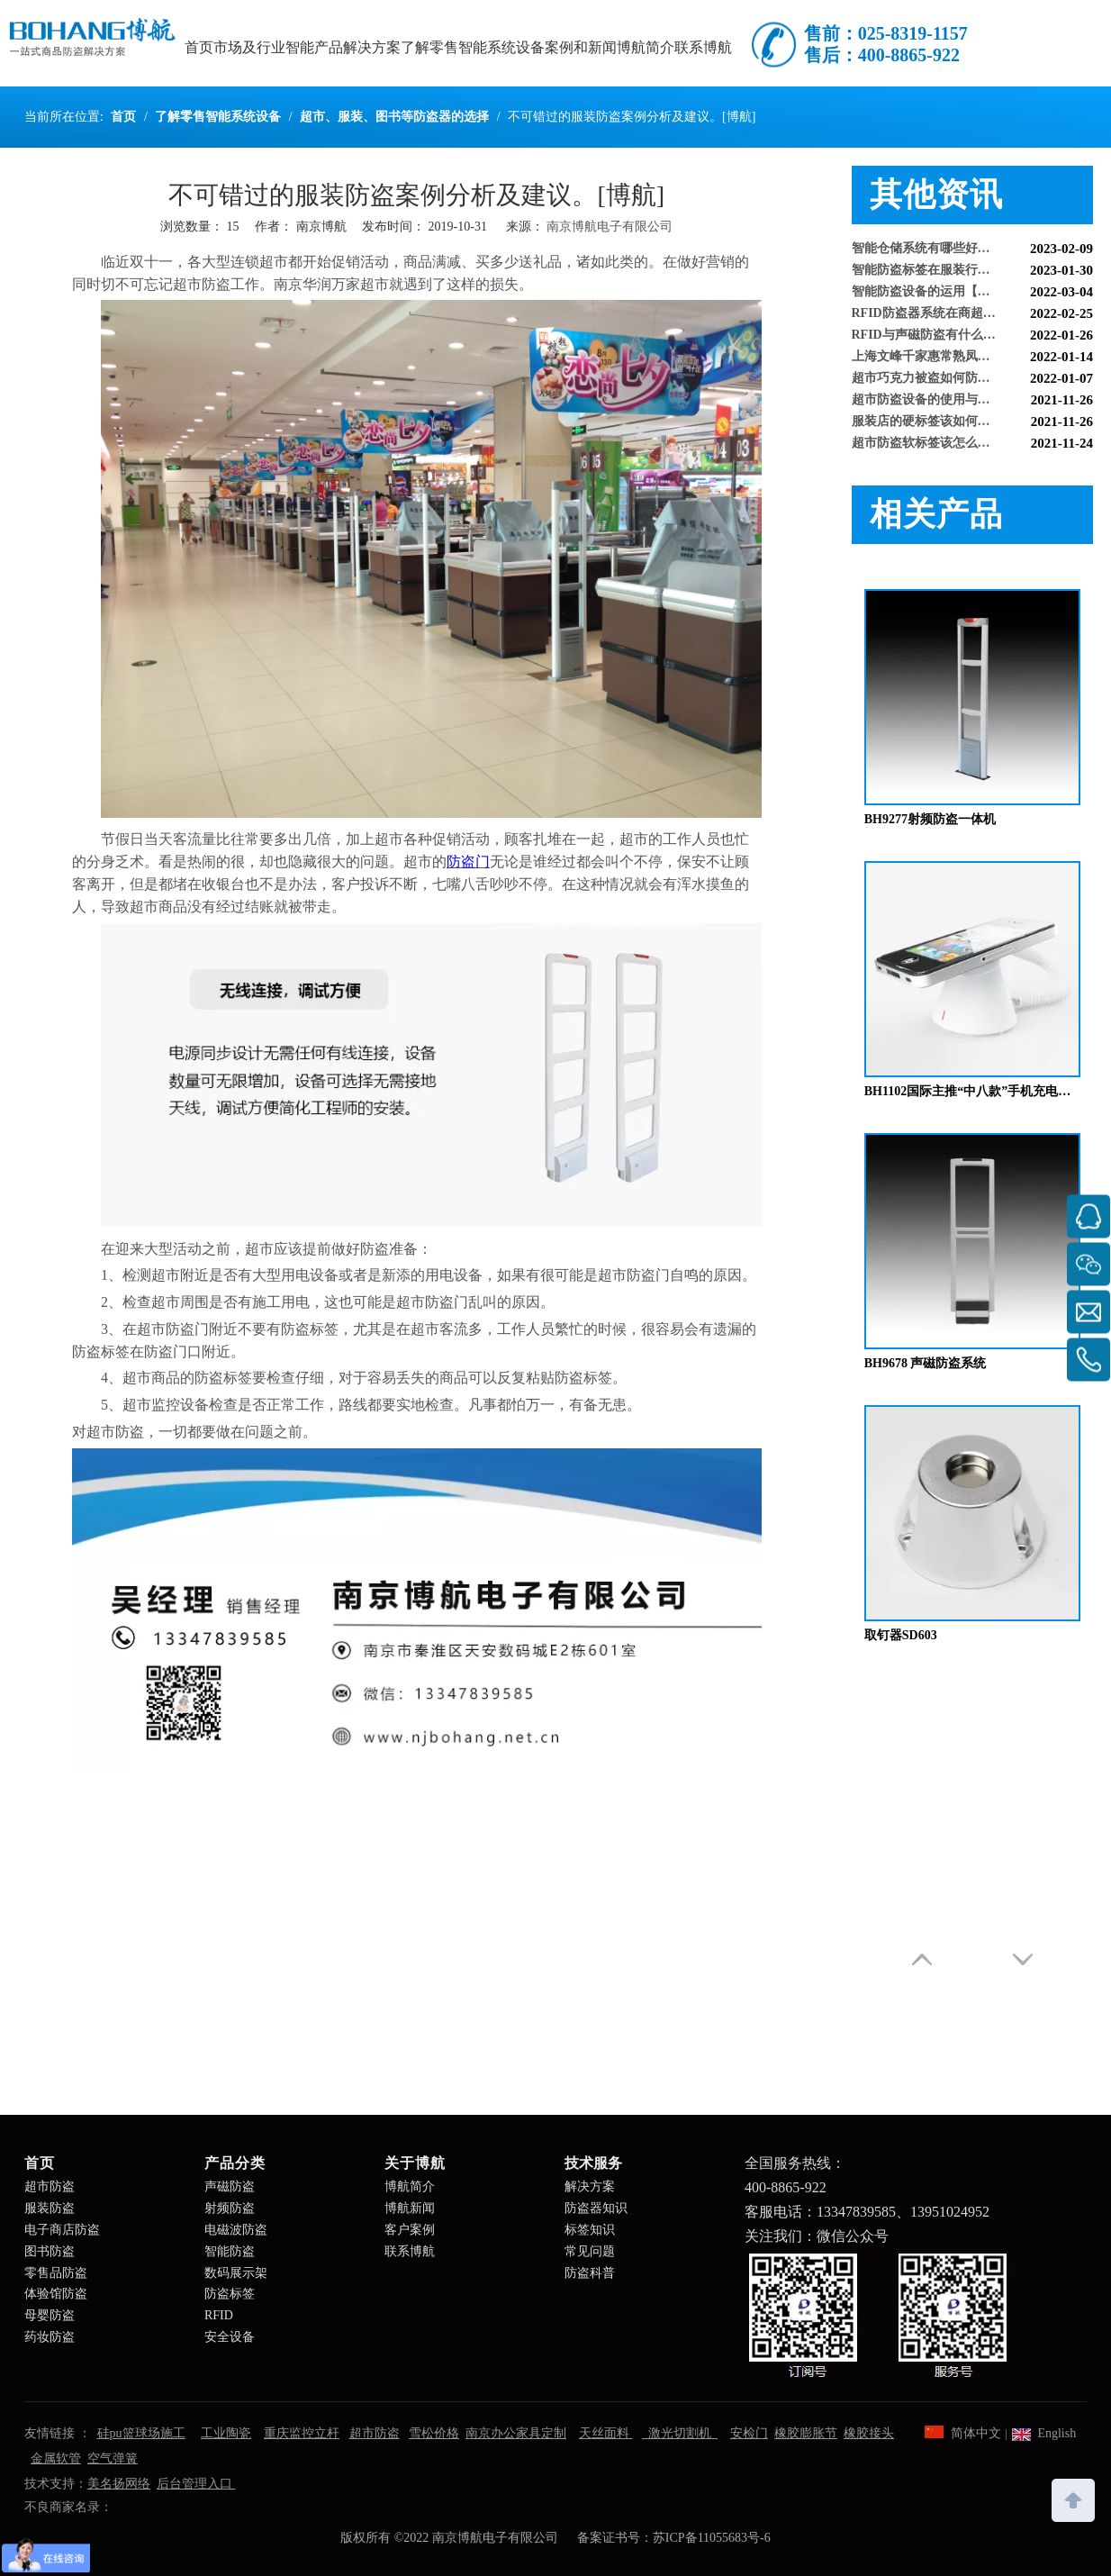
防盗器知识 (596, 2208)
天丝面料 (606, 2433)
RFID (218, 2315)
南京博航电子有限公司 (609, 226)
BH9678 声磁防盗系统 (925, 1363)
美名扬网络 (118, 2483)
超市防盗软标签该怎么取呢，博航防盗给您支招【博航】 (973, 447)
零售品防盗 (55, 2273)
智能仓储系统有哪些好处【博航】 (946, 252)
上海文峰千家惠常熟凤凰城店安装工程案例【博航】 (973, 360)
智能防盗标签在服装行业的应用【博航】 (965, 274)
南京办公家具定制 (515, 2433)
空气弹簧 (112, 2458)
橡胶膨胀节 (805, 2433)
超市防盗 (49, 2186)
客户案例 (409, 2229)
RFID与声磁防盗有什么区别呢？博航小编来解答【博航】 (973, 339)
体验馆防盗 (55, 2293)
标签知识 (590, 2229)
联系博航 (409, 2251)
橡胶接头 (869, 2433)
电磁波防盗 (235, 2229)
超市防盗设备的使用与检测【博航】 (952, 404)
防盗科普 (590, 2273)
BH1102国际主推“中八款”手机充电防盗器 (972, 1091)
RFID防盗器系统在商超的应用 (936, 317)
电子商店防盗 (62, 2229)
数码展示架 (235, 2273)
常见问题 (590, 2251)
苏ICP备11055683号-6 (712, 2537)
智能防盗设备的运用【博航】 (934, 296)
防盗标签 (229, 2293)
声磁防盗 (229, 2186)
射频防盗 (229, 2208)
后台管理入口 (196, 2483)
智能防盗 (229, 2251)
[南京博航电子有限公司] (880, 2314)
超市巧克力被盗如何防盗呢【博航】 (952, 382)
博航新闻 (409, 2208)
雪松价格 (434, 2433)
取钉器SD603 (900, 1635)
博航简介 (409, 2186)
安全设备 (229, 2337)
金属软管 (56, 2458)
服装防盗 (49, 2208)
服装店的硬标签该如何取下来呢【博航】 (965, 425)
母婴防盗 (49, 2315)
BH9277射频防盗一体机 (930, 819)
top (1073, 2499)
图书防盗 (49, 2251)
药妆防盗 (49, 2337)
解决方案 (590, 2186)
